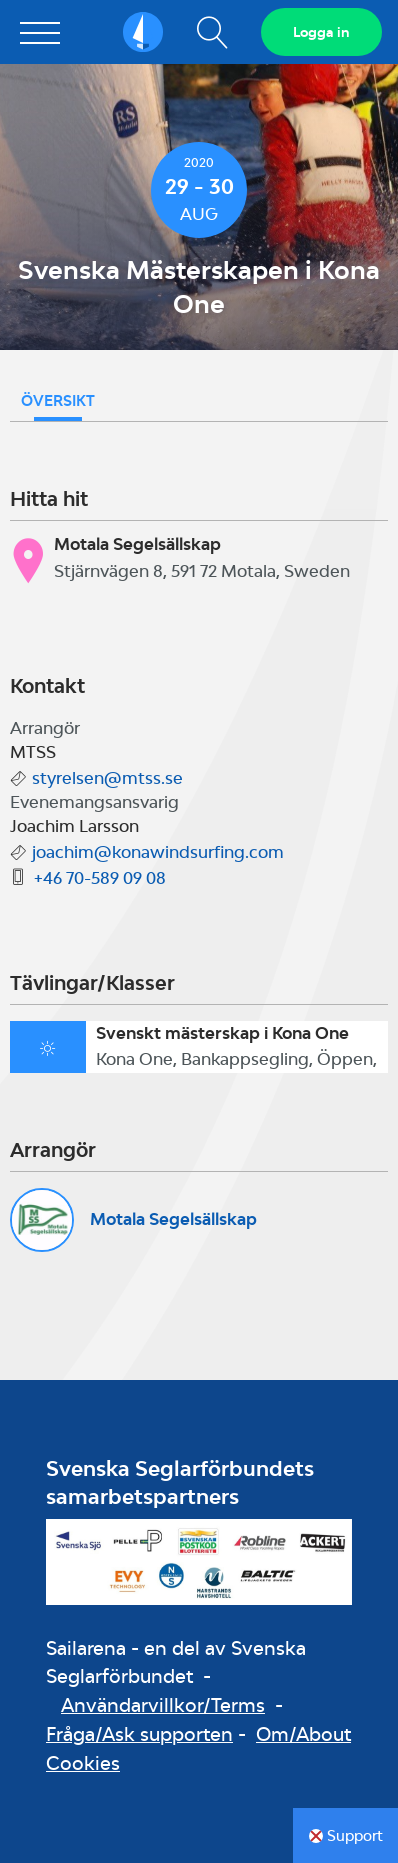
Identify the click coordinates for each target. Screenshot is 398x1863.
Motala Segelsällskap (173, 1219)
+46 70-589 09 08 (100, 878)
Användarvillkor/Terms (163, 1705)
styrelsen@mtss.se (107, 778)
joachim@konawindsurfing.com (158, 852)
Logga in (321, 32)
